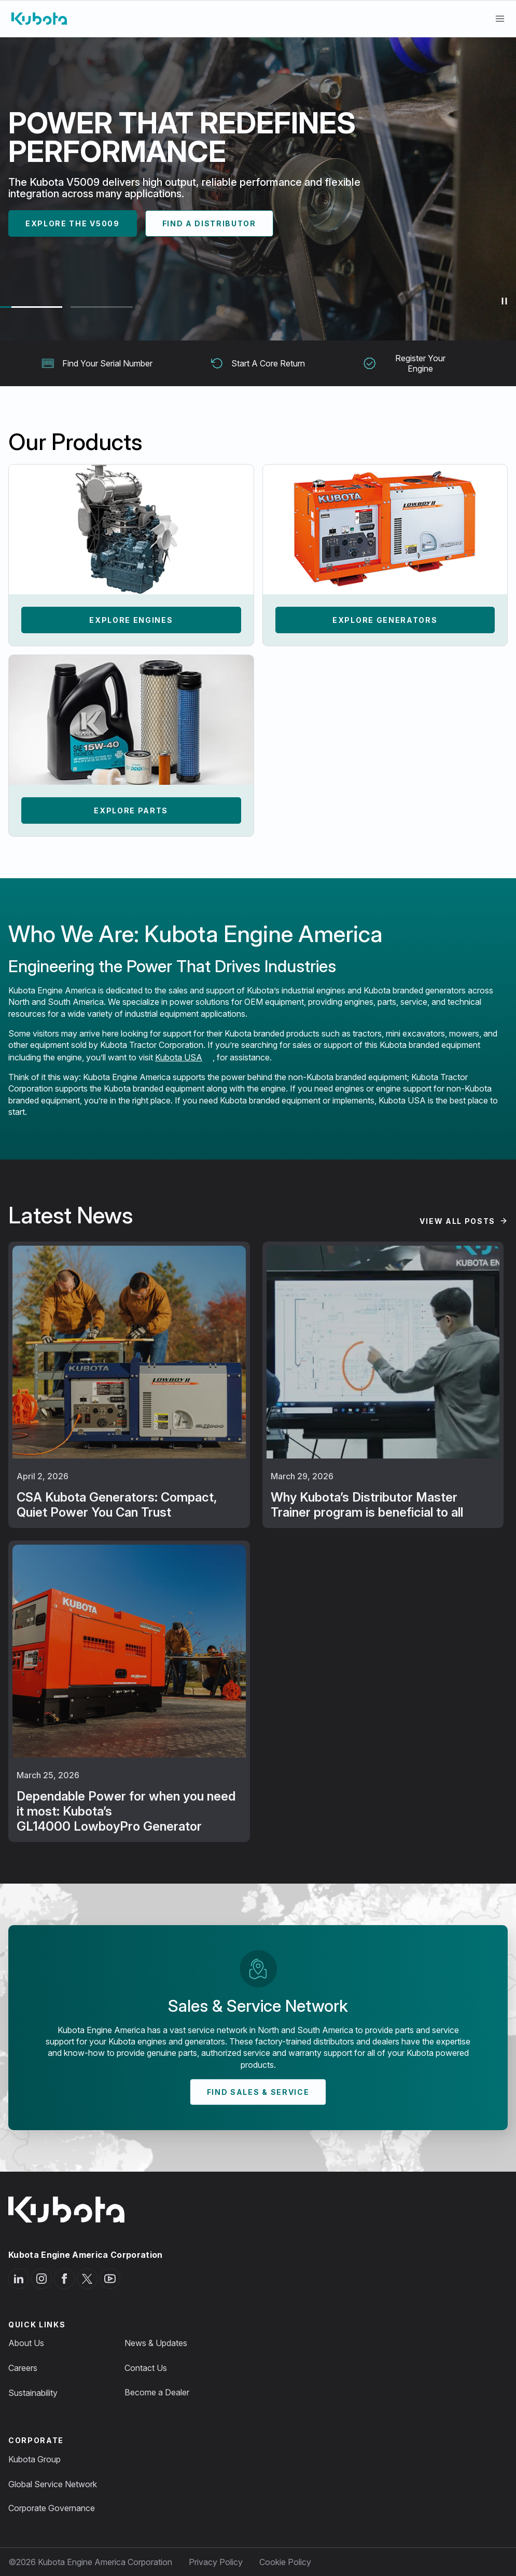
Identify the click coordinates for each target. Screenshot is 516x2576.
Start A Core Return (258, 363)
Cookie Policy (285, 2562)
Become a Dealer (156, 2392)
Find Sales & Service (258, 2092)
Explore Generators (384, 620)
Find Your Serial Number (96, 363)
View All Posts (457, 1221)
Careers (22, 2368)
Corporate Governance (51, 2508)
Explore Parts (131, 810)
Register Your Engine (404, 363)
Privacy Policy (216, 2562)
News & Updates (155, 2343)
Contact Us (145, 2368)
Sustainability (33, 2393)
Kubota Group (34, 2459)
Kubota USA (178, 1057)
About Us (26, 2343)
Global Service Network (52, 2484)
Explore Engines (131, 620)
